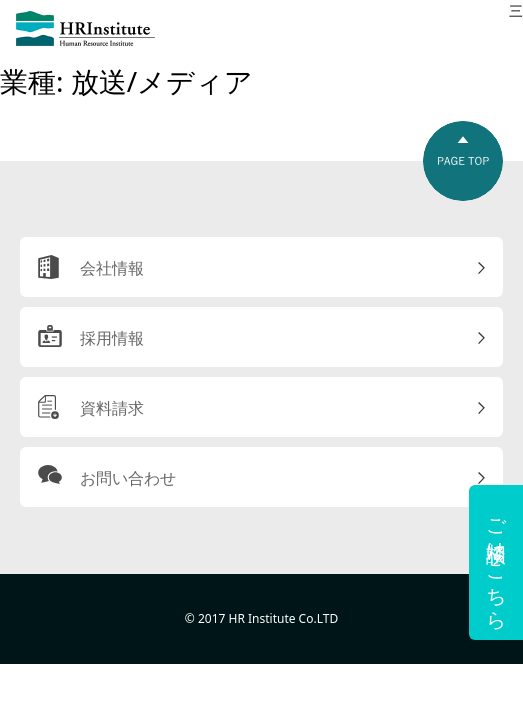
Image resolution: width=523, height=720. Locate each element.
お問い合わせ (128, 478)
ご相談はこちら (496, 562)
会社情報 (112, 268)
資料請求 (112, 408)
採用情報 (112, 338)
